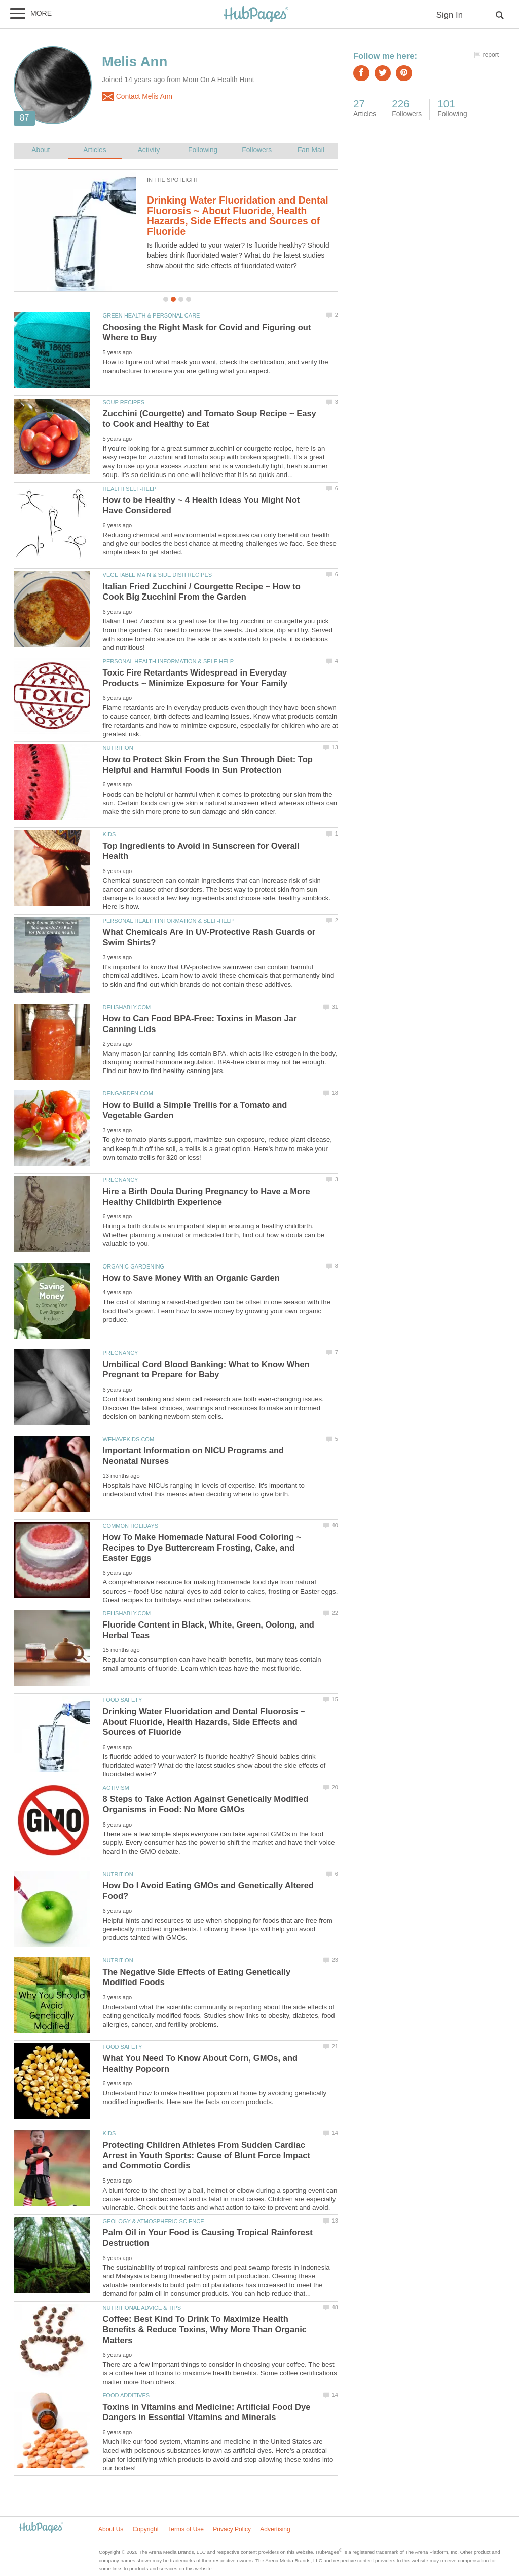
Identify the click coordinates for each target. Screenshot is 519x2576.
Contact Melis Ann (137, 97)
